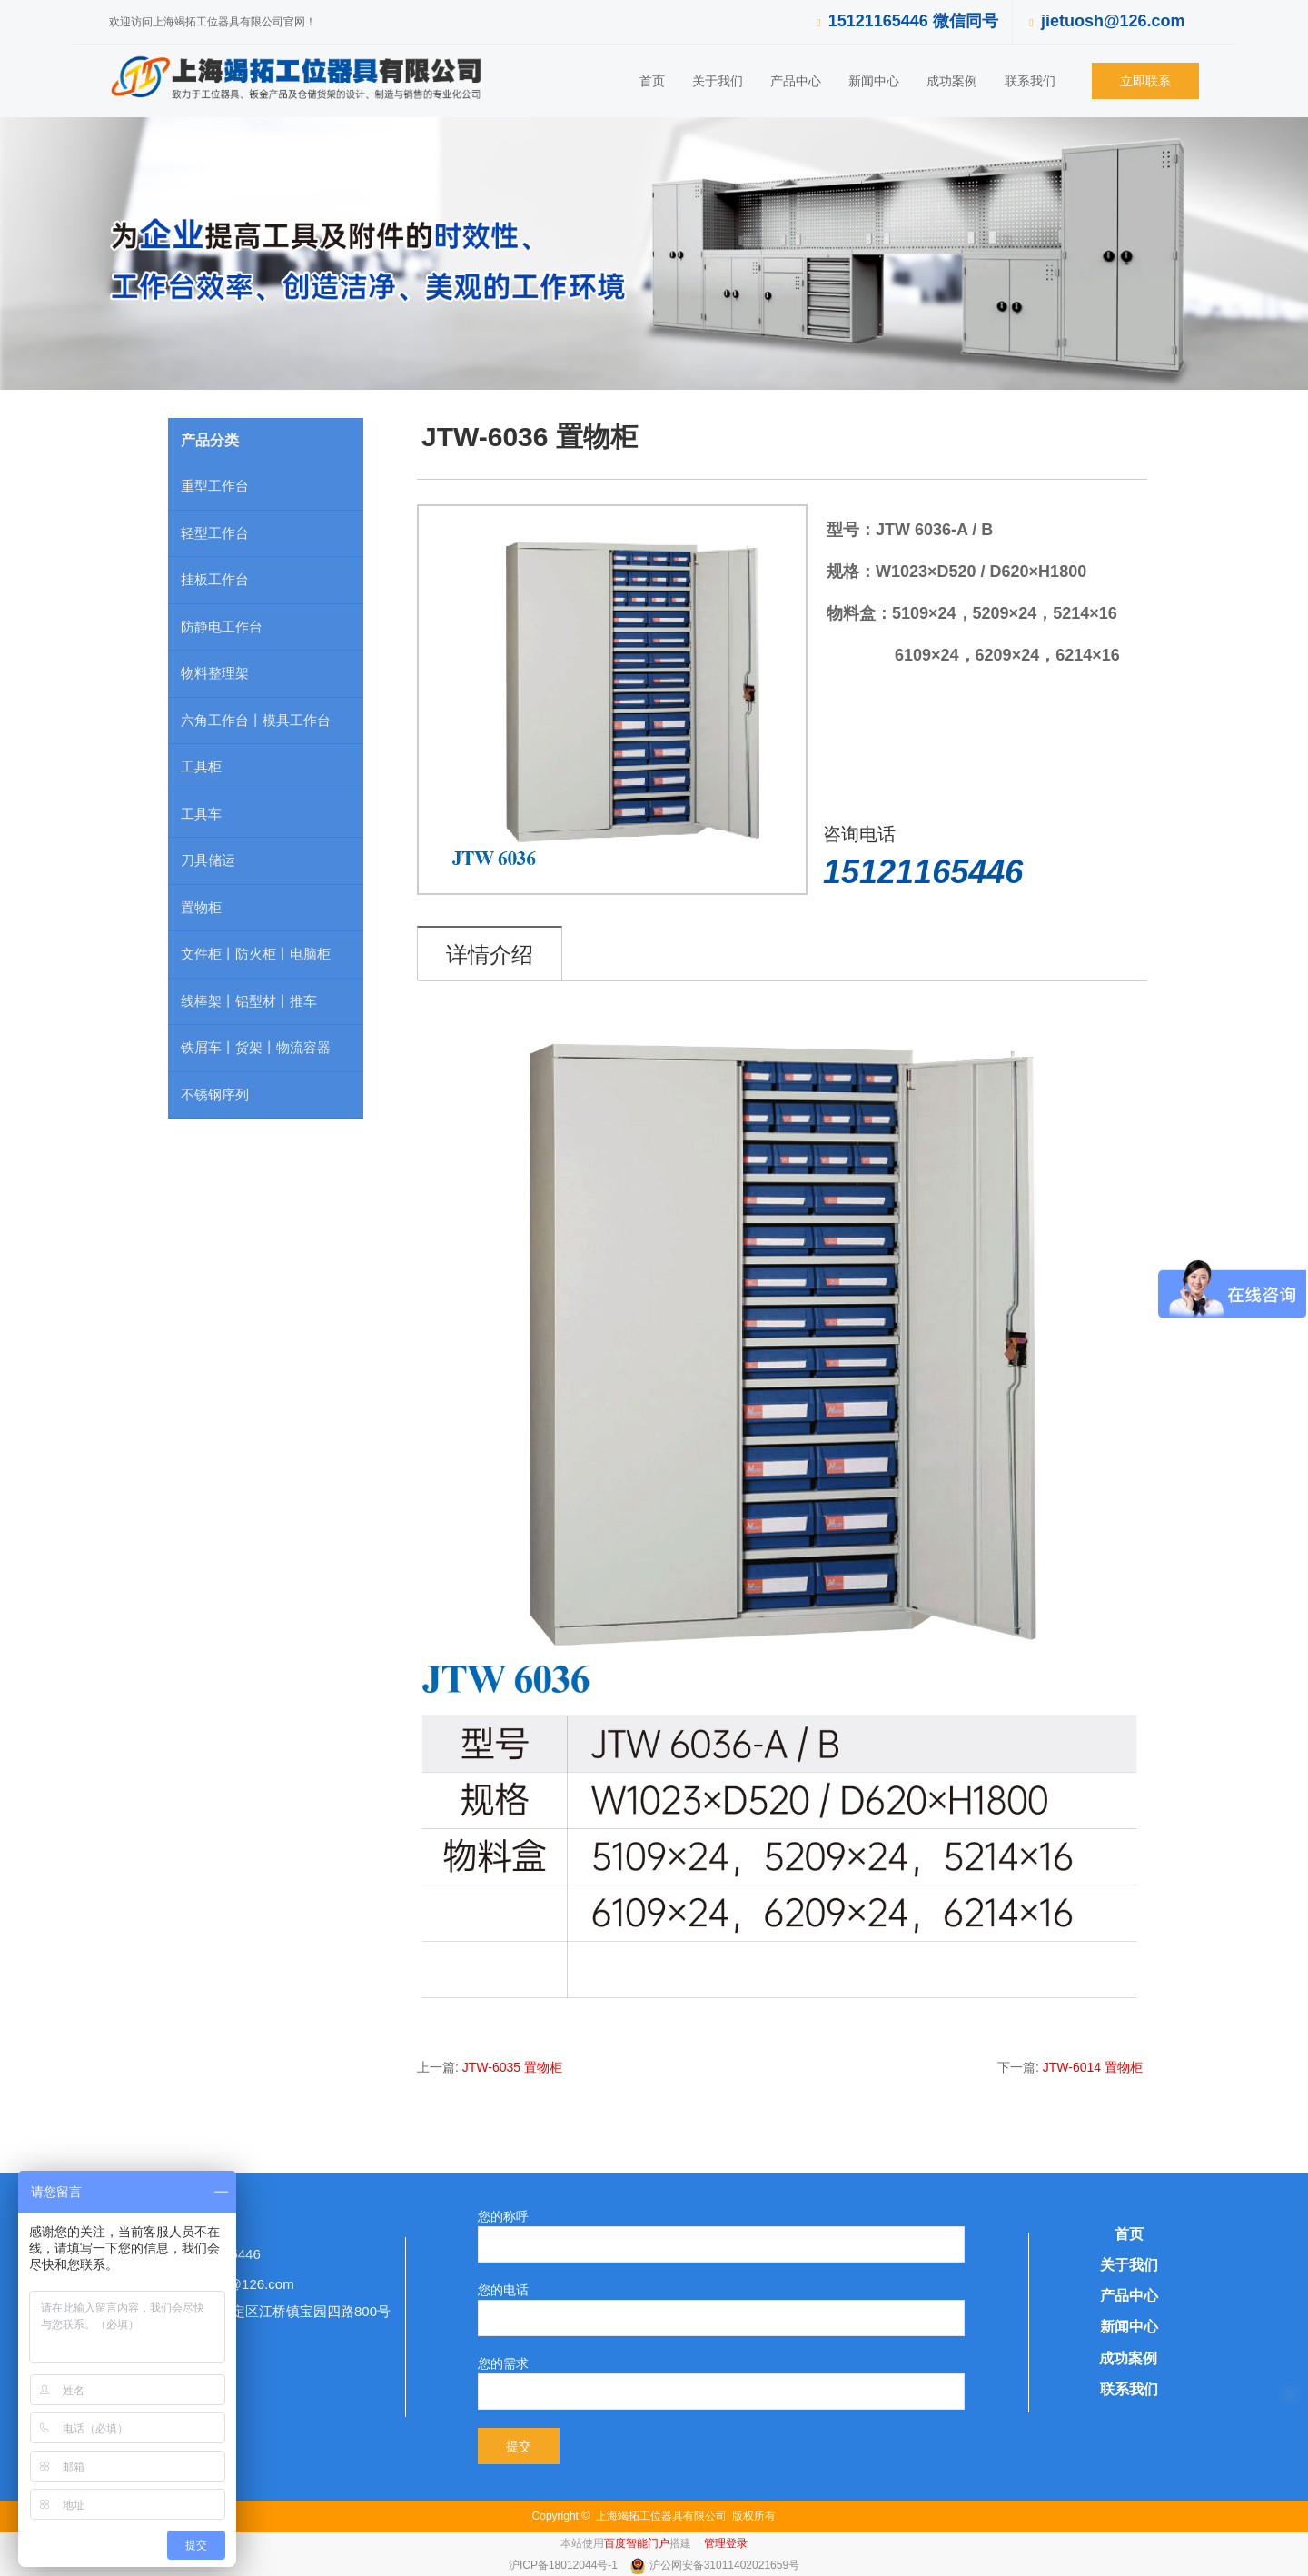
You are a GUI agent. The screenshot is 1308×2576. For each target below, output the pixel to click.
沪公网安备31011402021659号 (724, 2565)
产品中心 (795, 81)
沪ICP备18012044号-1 (564, 2565)
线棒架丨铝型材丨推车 (249, 1001)
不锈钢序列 (215, 1094)
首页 (652, 81)
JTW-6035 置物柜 (512, 2067)
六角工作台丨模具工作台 (256, 720)
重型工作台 (215, 485)
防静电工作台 (222, 626)
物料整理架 (215, 673)
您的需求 (503, 2363)
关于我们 (717, 81)
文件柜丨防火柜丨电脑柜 (256, 953)
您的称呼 (503, 2216)
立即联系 (1145, 81)
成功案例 (951, 81)
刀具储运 (208, 860)
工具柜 (201, 766)
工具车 (201, 813)
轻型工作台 (215, 533)
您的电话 (503, 2290)
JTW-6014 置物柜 (1093, 2067)
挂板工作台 (215, 579)
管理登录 (726, 2543)
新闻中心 (873, 81)
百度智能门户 (636, 2543)
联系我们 (1030, 81)
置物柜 (201, 907)
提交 (518, 2446)
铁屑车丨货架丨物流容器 (256, 1047)
